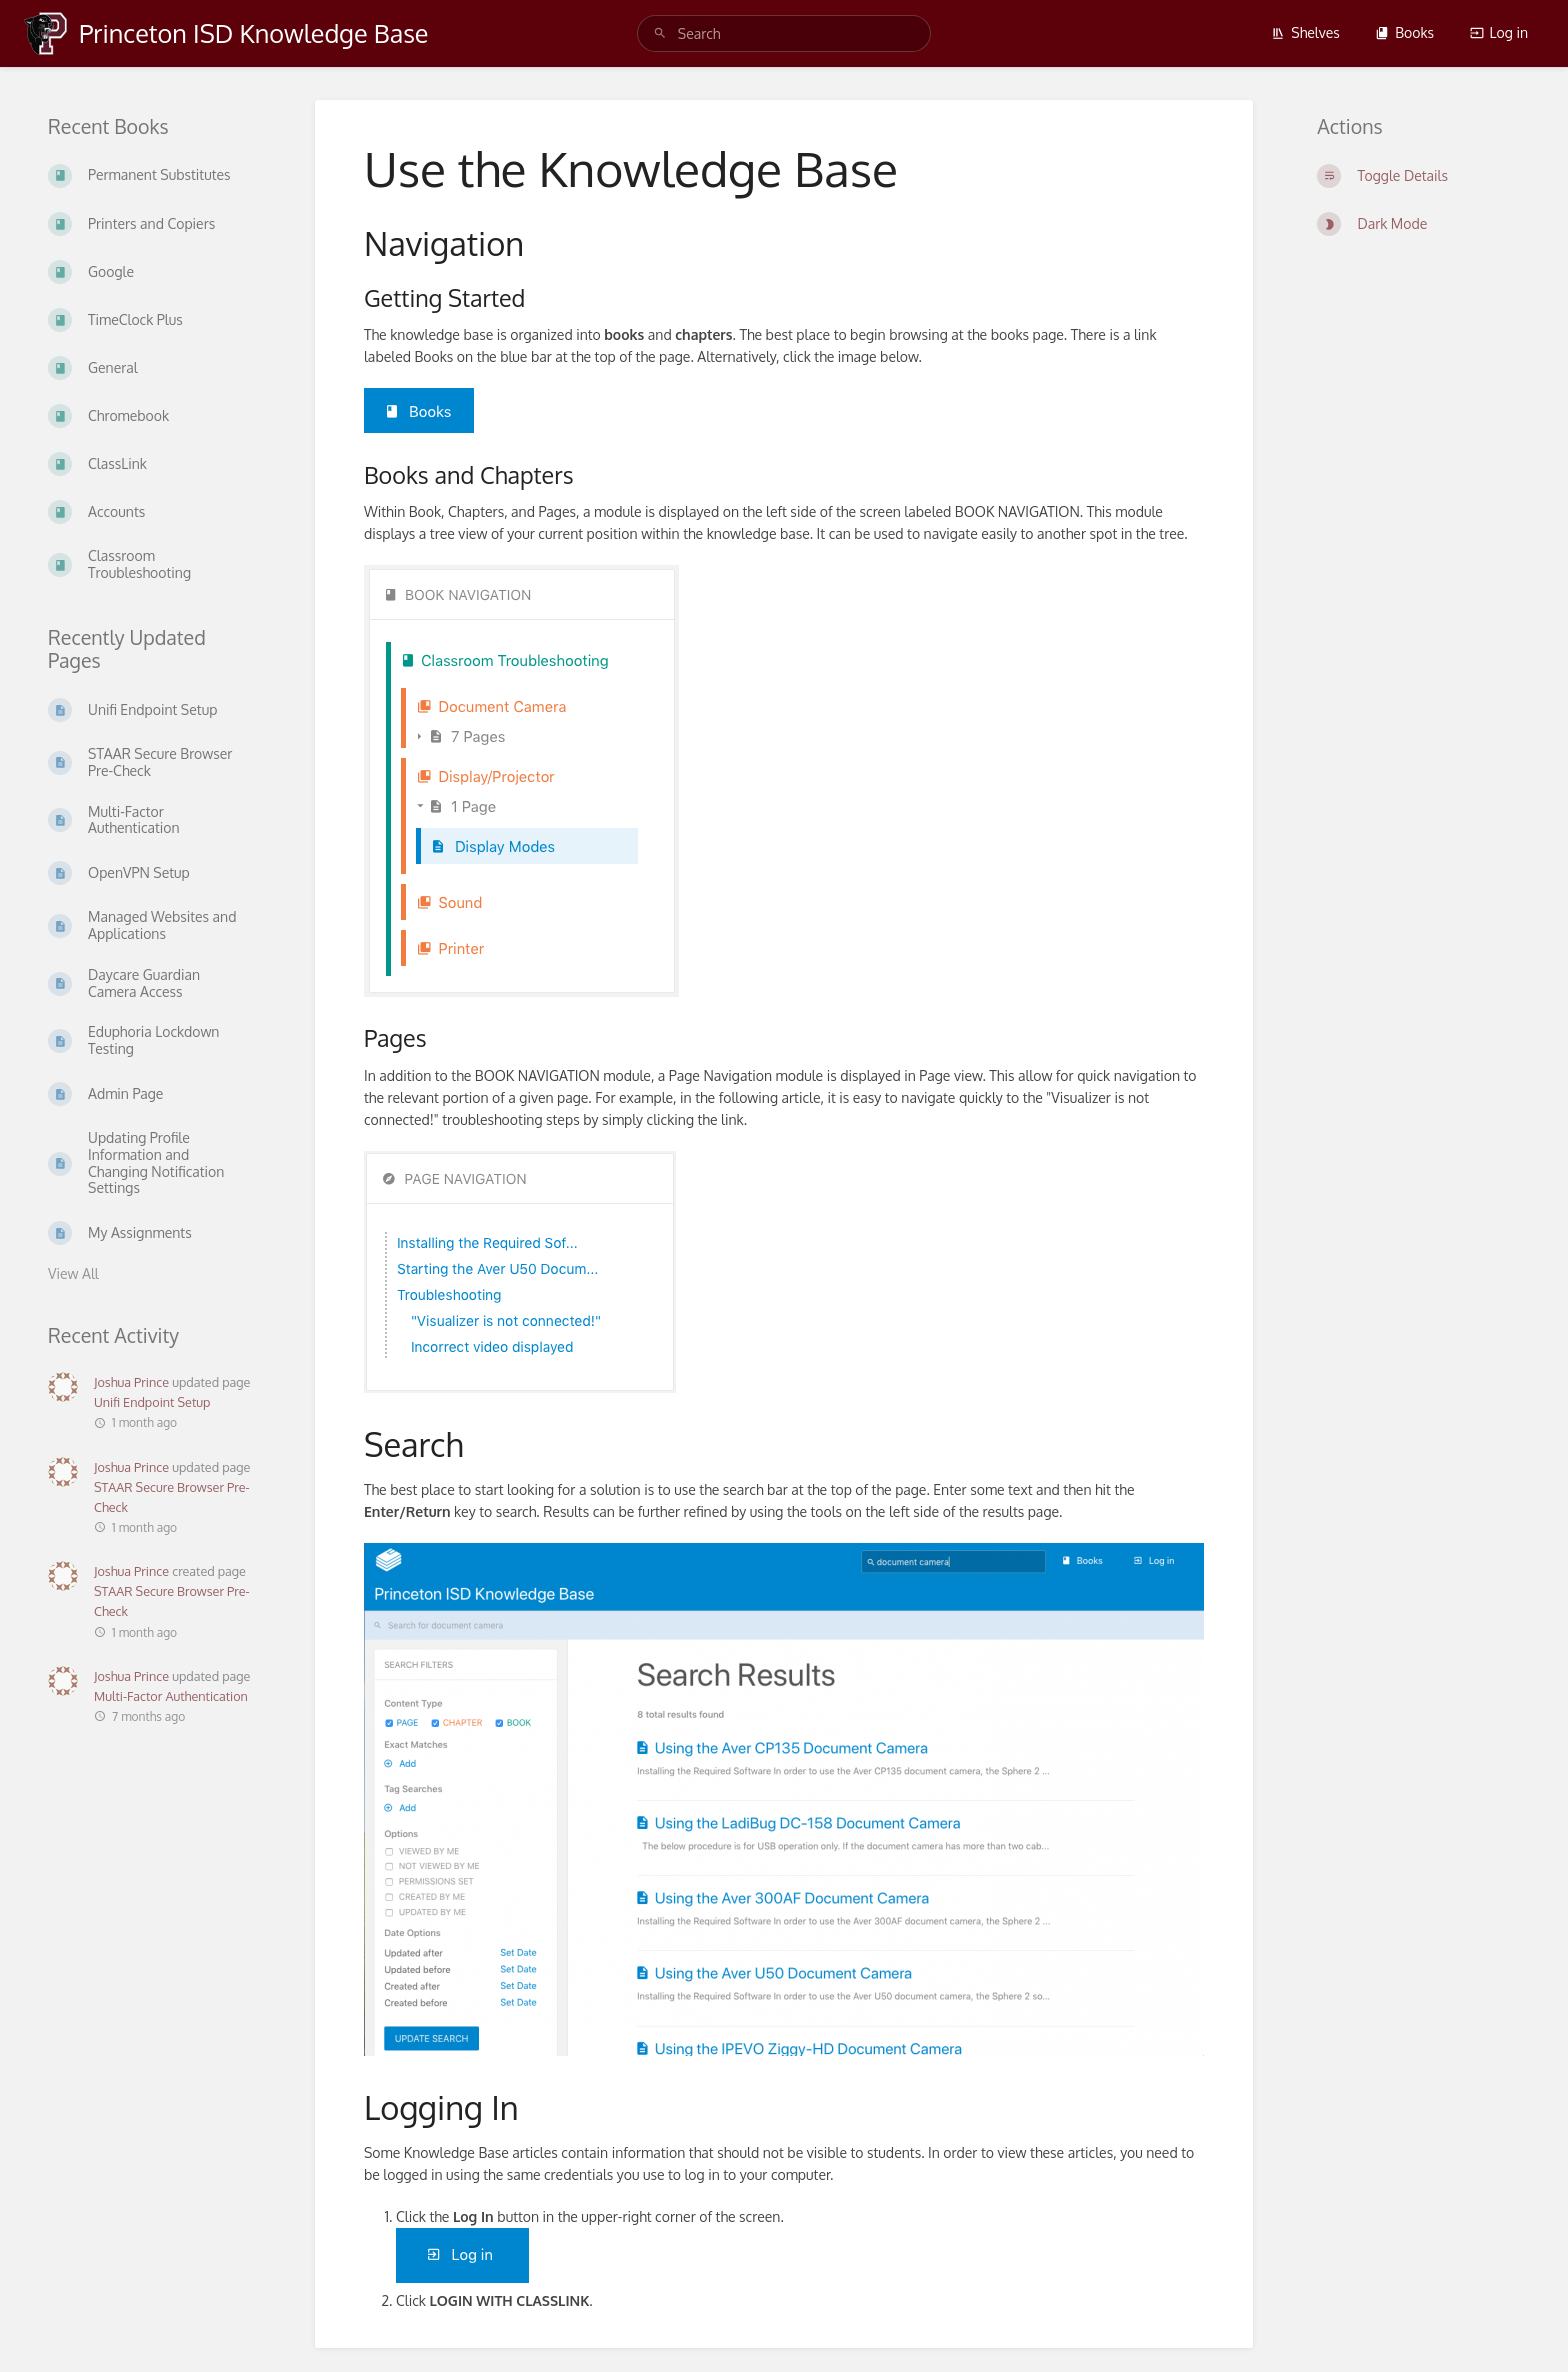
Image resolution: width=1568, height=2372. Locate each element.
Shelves (1305, 32)
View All (73, 1273)
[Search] (660, 33)
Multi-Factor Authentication (171, 1696)
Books (1404, 32)
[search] (784, 33)
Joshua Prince (131, 1382)
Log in (1499, 32)
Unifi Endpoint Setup (152, 1402)
